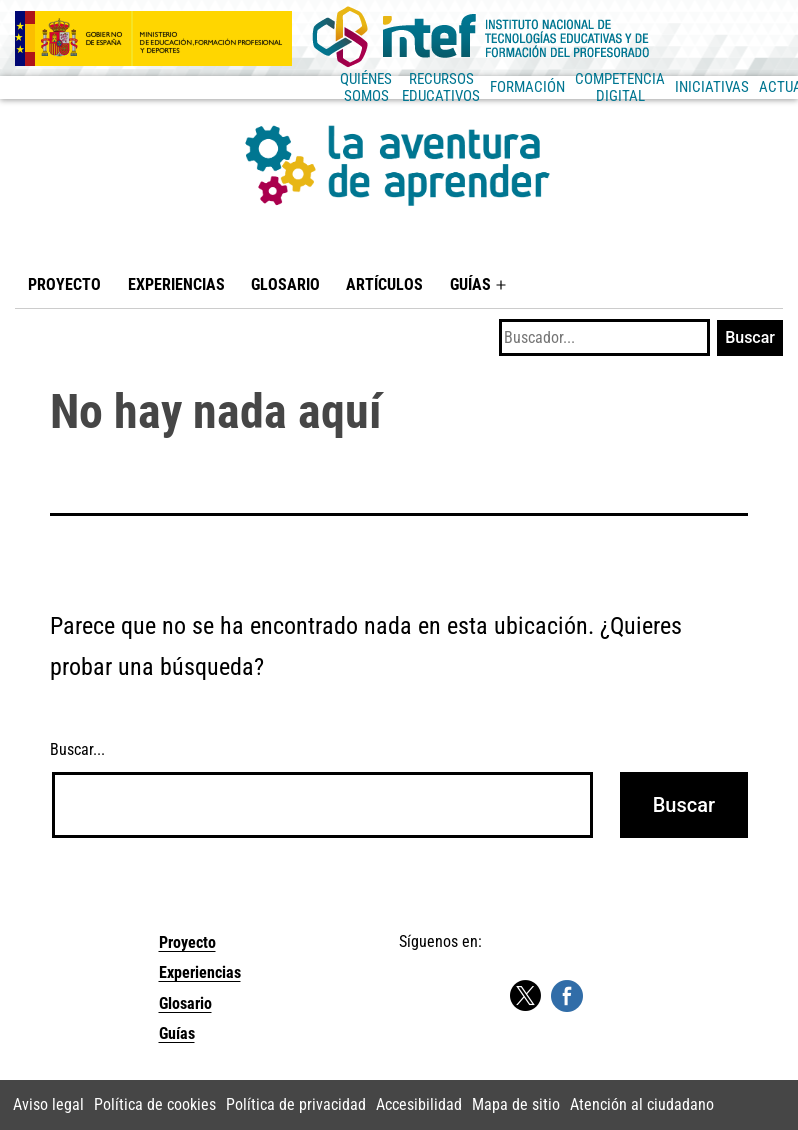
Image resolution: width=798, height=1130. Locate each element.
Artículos (384, 284)
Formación (338, 87)
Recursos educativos (218, 87)
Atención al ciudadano (642, 1104)
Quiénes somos (85, 87)
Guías (470, 284)
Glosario (285, 284)
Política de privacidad (296, 1104)
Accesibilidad (419, 1104)
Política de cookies (155, 1104)
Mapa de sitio (516, 1104)
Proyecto (64, 284)
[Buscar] (604, 337)
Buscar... (77, 749)
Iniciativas (575, 87)
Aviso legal (48, 1104)
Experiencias (176, 284)
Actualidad (662, 87)
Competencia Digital (457, 87)
